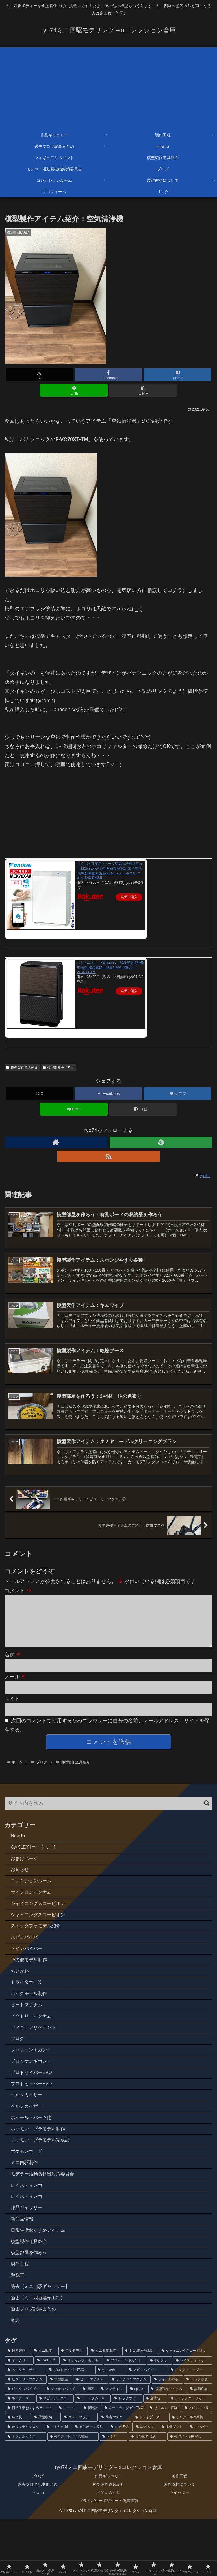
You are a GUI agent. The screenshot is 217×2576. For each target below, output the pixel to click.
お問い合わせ (108, 2549)
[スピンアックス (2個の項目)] (54, 2455)
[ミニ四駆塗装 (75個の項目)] (105, 2408)
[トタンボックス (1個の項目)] (25, 2493)
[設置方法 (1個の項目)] (146, 2484)
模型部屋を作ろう (58, 1067)
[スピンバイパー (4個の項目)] (147, 2427)
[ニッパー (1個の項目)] (200, 2484)
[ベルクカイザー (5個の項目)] (25, 2427)
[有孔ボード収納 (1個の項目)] (90, 2484)
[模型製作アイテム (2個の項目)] (167, 2446)
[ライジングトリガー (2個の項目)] (190, 2455)
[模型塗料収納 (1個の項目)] (147, 2493)
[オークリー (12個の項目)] (19, 2417)
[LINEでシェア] (74, 390)
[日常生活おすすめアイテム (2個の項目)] (30, 2465)
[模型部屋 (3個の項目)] (60, 2436)
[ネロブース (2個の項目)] (20, 2455)
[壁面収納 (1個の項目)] (46, 2474)
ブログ (38, 2533)
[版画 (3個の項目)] (88, 2446)
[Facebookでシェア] (108, 374)
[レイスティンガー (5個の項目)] (192, 2417)
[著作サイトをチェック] (56, 1142)
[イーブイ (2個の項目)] (68, 2465)
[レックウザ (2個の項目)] (127, 2455)
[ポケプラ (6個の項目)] (159, 2417)
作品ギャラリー (108, 2533)
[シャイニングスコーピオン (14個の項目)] (185, 2408)
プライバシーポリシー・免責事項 (108, 2558)
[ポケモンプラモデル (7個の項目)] (82, 2417)
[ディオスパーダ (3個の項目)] (61, 2446)
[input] (108, 1815)
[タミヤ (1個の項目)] (113, 2493)
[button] (143, 390)
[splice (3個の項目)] (137, 2446)
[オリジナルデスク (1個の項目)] (24, 2484)
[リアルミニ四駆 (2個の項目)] (164, 2465)
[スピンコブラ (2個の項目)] (197, 2465)
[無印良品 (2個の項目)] (200, 2446)
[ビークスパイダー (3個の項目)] (24, 2446)
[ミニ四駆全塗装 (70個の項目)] (140, 2408)
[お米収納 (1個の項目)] (120, 2484)
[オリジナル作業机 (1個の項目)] (190, 2474)
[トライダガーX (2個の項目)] (93, 2455)
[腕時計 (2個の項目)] (91, 2465)
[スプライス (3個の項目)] (112, 2446)
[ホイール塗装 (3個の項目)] (167, 2436)
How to (38, 2549)
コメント (18, 1594)
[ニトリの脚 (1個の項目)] (58, 2484)
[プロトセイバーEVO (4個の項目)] (70, 2427)
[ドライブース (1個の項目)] (150, 2474)
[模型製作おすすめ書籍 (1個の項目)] (73, 2493)
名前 (13, 1667)
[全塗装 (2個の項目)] (155, 2455)
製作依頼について (179, 2541)
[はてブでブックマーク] (177, 374)
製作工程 (179, 2533)
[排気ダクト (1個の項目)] (173, 2484)
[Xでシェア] (39, 374)
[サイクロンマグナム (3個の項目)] (130, 2436)
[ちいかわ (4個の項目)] (110, 2427)
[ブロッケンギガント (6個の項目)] (125, 2417)
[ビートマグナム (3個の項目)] (90, 2436)
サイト (12, 1711)
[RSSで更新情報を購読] (108, 1156)
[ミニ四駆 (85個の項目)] (45, 2408)
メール (15, 1689)
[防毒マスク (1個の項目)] (115, 2474)
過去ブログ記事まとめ (37, 2541)
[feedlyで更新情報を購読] (161, 1142)
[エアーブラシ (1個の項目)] (80, 2474)
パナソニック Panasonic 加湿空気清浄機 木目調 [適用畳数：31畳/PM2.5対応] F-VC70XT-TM (110, 967)
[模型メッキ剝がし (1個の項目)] (189, 2493)
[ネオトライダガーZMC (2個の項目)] (124, 2465)
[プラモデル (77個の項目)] (73, 2408)
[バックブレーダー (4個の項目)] (190, 2427)
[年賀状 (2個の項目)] (18, 2474)
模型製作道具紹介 (22, 1067)
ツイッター (179, 2549)
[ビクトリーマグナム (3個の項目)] (26, 2436)
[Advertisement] (108, 87)
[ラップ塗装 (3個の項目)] (198, 2436)
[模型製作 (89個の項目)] (18, 2408)
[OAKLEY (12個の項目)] (47, 2417)
